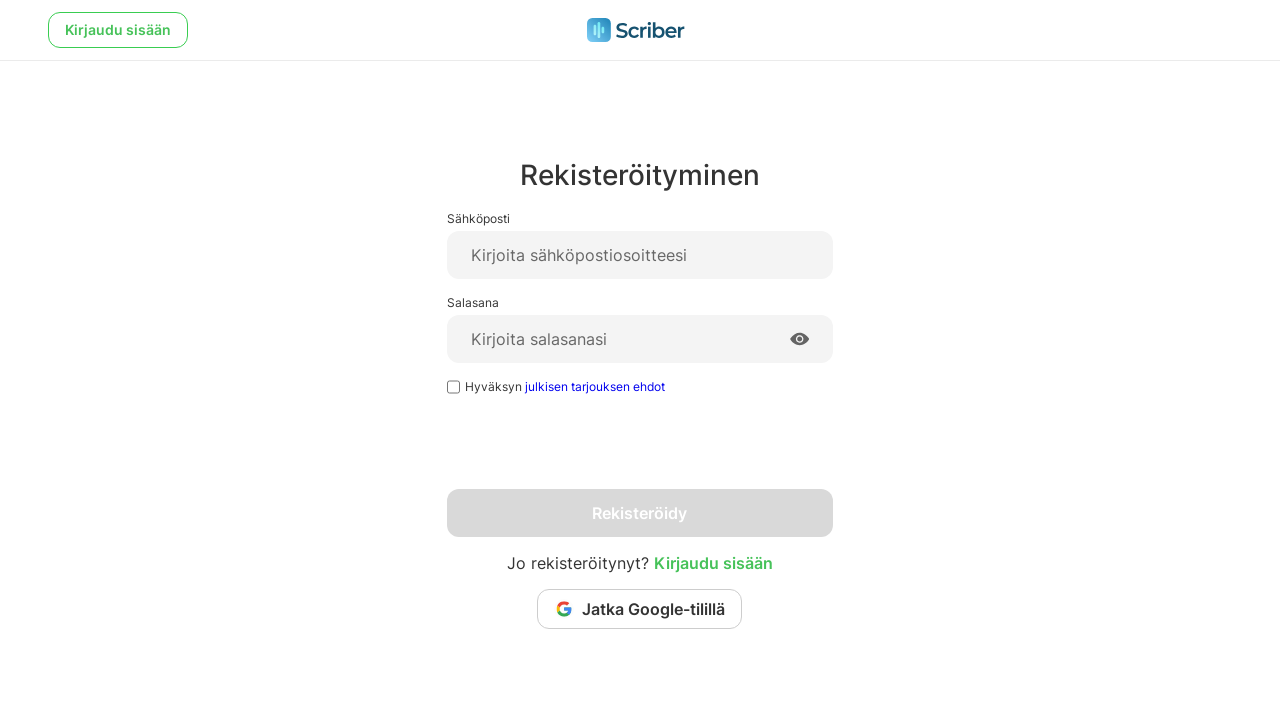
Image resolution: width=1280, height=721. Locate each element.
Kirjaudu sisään (118, 29)
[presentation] (599, 450)
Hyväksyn (565, 386)
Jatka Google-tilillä (639, 609)
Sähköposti (478, 218)
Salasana (473, 302)
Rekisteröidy (639, 513)
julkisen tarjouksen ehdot (595, 386)
